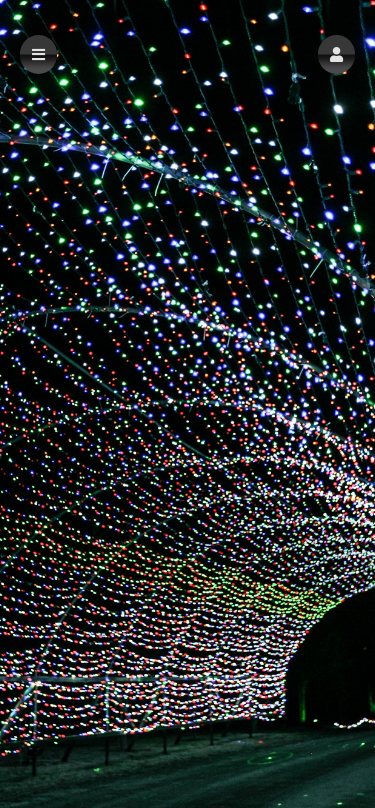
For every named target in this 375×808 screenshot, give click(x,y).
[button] (336, 54)
